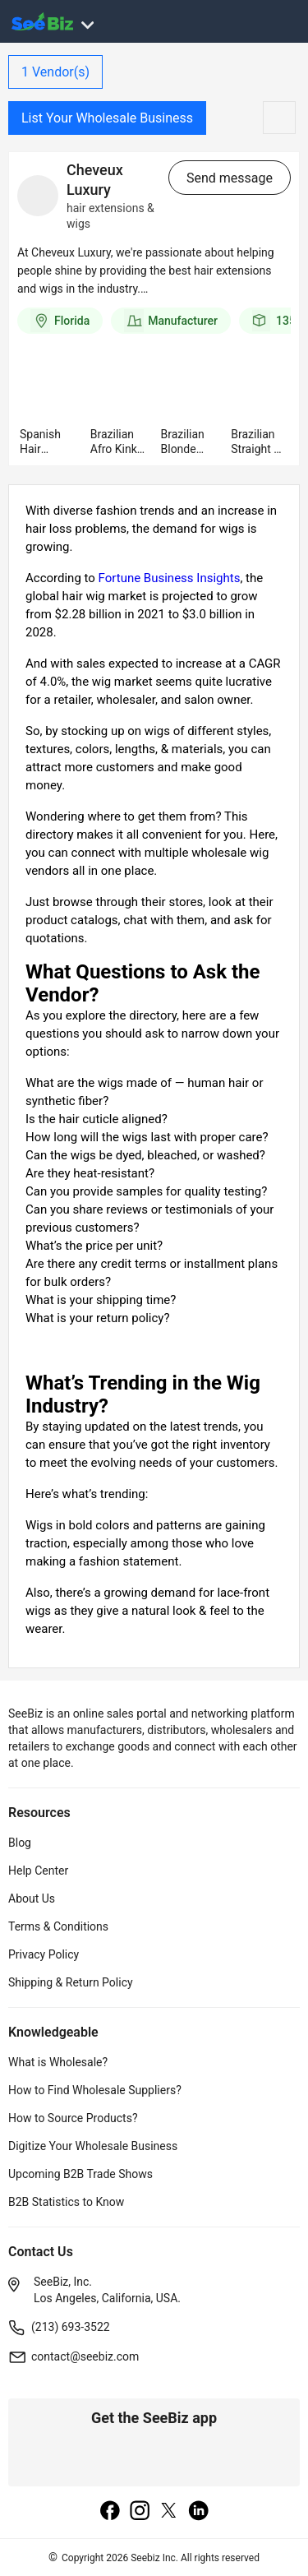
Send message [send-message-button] (229, 178)
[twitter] (169, 2512)
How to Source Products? (73, 2118)
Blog (19, 1842)
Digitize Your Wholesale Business (92, 2146)
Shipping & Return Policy (70, 1982)
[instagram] (139, 2512)
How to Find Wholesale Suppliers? (95, 2090)
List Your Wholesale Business (107, 118)
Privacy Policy (43, 1954)
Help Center (38, 1870)
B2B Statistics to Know (66, 2201)
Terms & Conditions (58, 1926)
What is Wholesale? (58, 2062)
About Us (31, 1898)
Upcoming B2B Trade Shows (80, 2174)
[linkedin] (198, 2512)
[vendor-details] (37, 195)
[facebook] (110, 2512)
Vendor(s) (55, 72)
